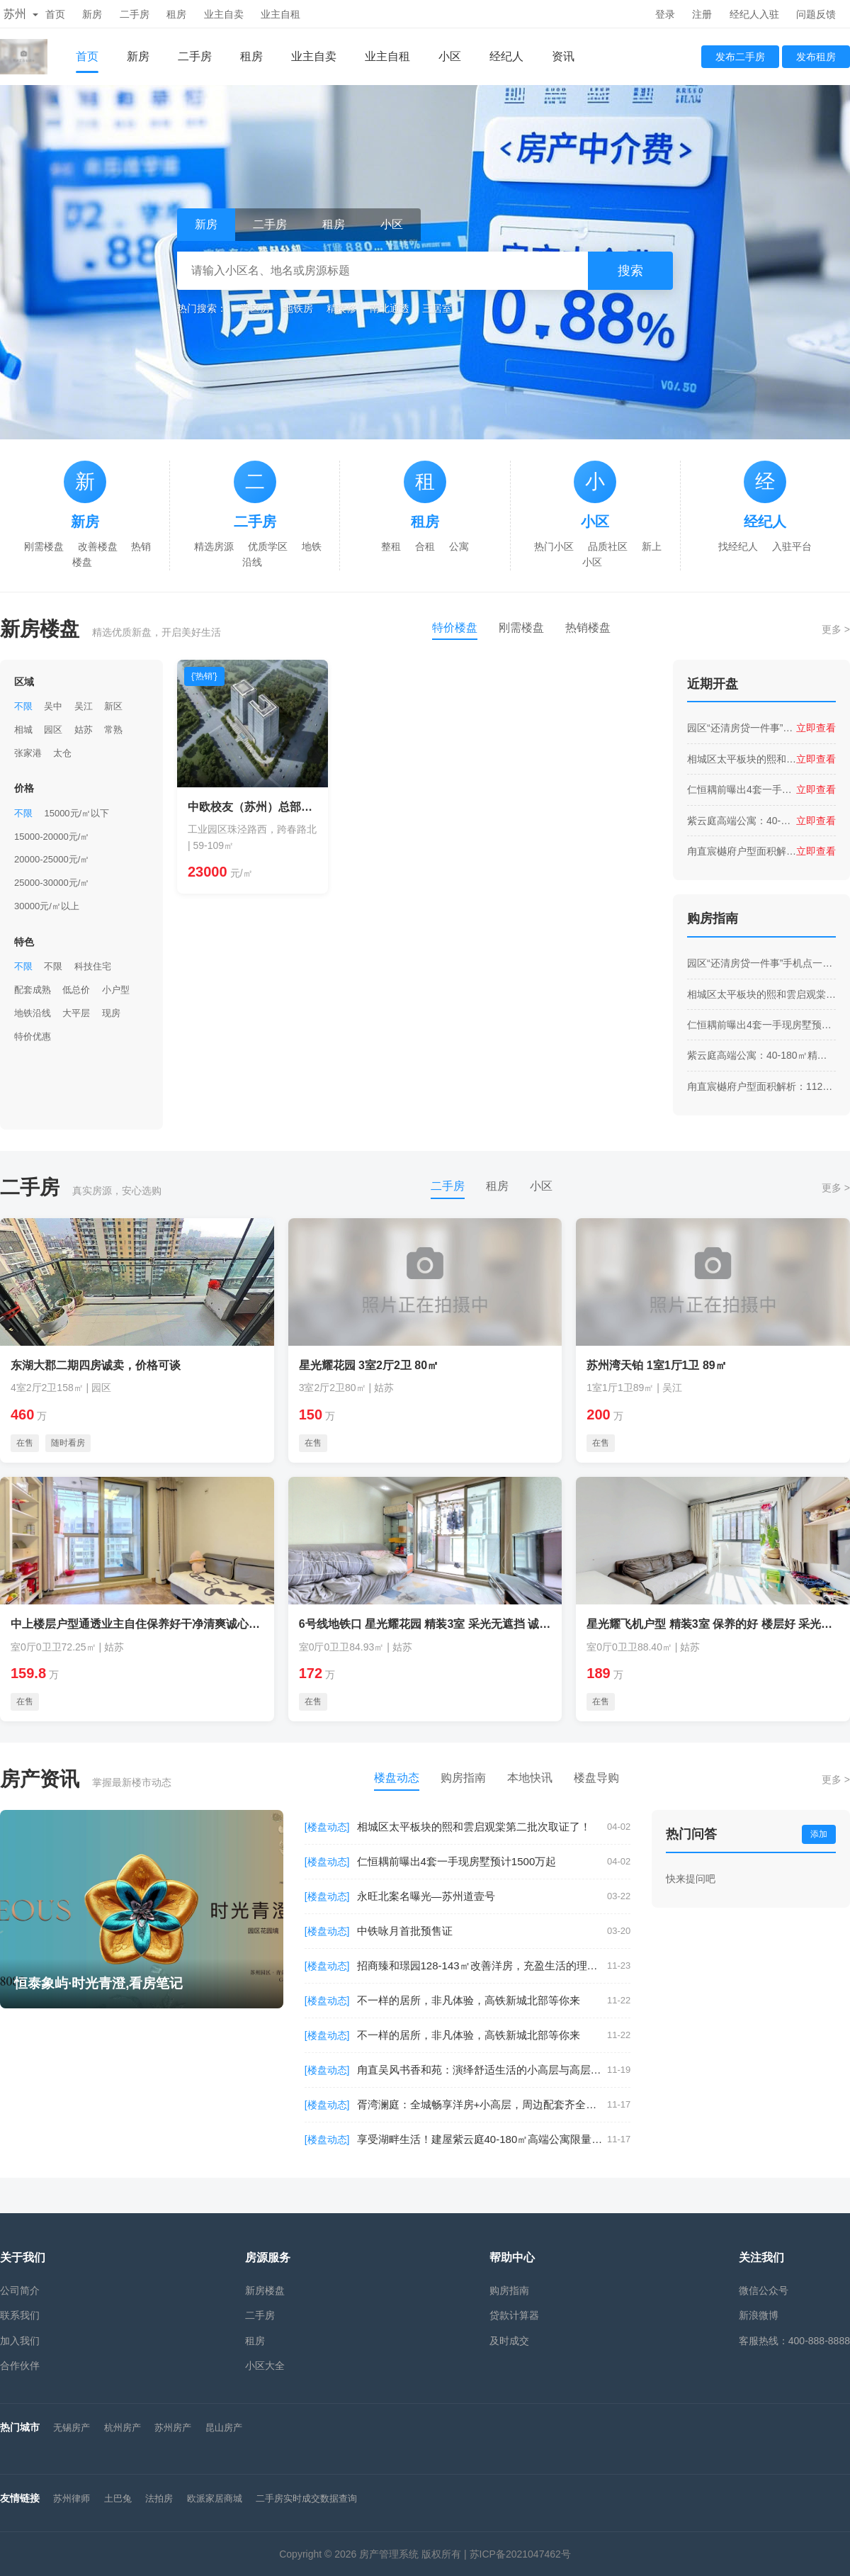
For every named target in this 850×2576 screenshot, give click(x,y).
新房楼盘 (265, 2290)
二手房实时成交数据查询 (306, 2498)
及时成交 (509, 2340)
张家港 (28, 753)
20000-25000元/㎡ (51, 859)
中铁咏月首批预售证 (405, 1931)
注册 (702, 14)
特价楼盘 (454, 627)
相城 (23, 729)
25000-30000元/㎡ (51, 882)
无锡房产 (71, 2427)
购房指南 (463, 1778)
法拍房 (159, 2498)
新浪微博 (758, 2315)
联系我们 (20, 2315)
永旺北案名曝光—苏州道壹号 (426, 1896)
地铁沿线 (32, 1013)
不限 (23, 706)
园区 (53, 729)
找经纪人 (738, 546)
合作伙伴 (20, 2365)
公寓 (459, 546)
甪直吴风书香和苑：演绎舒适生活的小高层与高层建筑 (482, 2070)
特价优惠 (32, 1036)
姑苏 (83, 729)
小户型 (116, 989)
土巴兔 (118, 2498)
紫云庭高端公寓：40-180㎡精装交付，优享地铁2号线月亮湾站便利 (741, 820)
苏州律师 (71, 2498)
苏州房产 (172, 2427)
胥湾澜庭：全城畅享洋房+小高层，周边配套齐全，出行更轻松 (482, 2104)
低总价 (76, 989)
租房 (176, 14)
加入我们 (20, 2340)
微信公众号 (763, 2290)
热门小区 (554, 546)
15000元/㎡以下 (76, 813)
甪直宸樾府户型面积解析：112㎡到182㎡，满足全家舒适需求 (741, 851)
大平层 (76, 1013)
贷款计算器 (514, 2315)
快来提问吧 (690, 1878)
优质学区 (268, 546)
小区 (449, 56)
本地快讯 (529, 1778)
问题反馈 (816, 14)
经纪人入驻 (754, 14)
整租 (391, 546)
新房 (92, 14)
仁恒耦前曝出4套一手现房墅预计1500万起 (741, 789)
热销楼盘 (588, 627)
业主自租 (280, 14)
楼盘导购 (596, 1778)
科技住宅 (92, 966)
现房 (111, 1013)
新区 (113, 706)
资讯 (563, 56)
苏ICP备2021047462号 (520, 2554)
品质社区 (608, 546)
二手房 (134, 14)
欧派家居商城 (214, 2498)
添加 (818, 1834)
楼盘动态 (396, 1778)
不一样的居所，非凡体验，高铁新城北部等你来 (468, 2000)
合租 (425, 546)
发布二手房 (740, 56)
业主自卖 (224, 14)
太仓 (62, 753)
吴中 (53, 706)
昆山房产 (223, 2427)
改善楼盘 (98, 546)
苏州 (21, 14)
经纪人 (506, 56)
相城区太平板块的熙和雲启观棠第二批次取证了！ (741, 759)
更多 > (836, 629)
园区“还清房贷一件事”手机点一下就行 (741, 727)
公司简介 (20, 2290)
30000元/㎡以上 (46, 906)
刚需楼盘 (44, 546)
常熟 (113, 729)
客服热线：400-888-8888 (794, 2340)
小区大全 (265, 2365)
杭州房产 (122, 2427)
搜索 (630, 271)
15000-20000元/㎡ (51, 836)
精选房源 (214, 546)
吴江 (83, 706)
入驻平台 (792, 546)
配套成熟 (32, 989)
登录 (665, 14)
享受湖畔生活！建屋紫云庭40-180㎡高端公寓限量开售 (482, 2139)
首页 (55, 14)
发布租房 (816, 56)
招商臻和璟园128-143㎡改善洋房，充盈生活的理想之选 (482, 1965)
